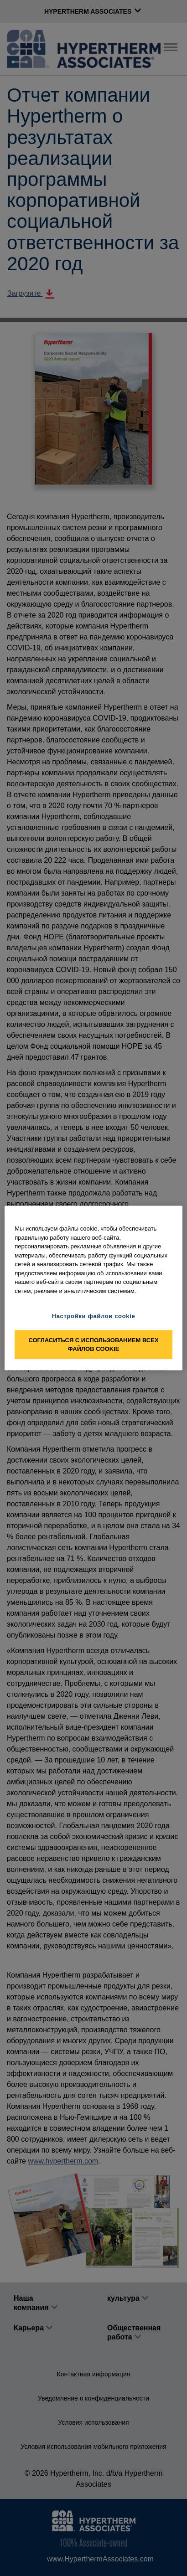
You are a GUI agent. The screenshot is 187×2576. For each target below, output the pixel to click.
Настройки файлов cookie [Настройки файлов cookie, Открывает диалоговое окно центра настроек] (93, 1316)
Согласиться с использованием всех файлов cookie (93, 1344)
